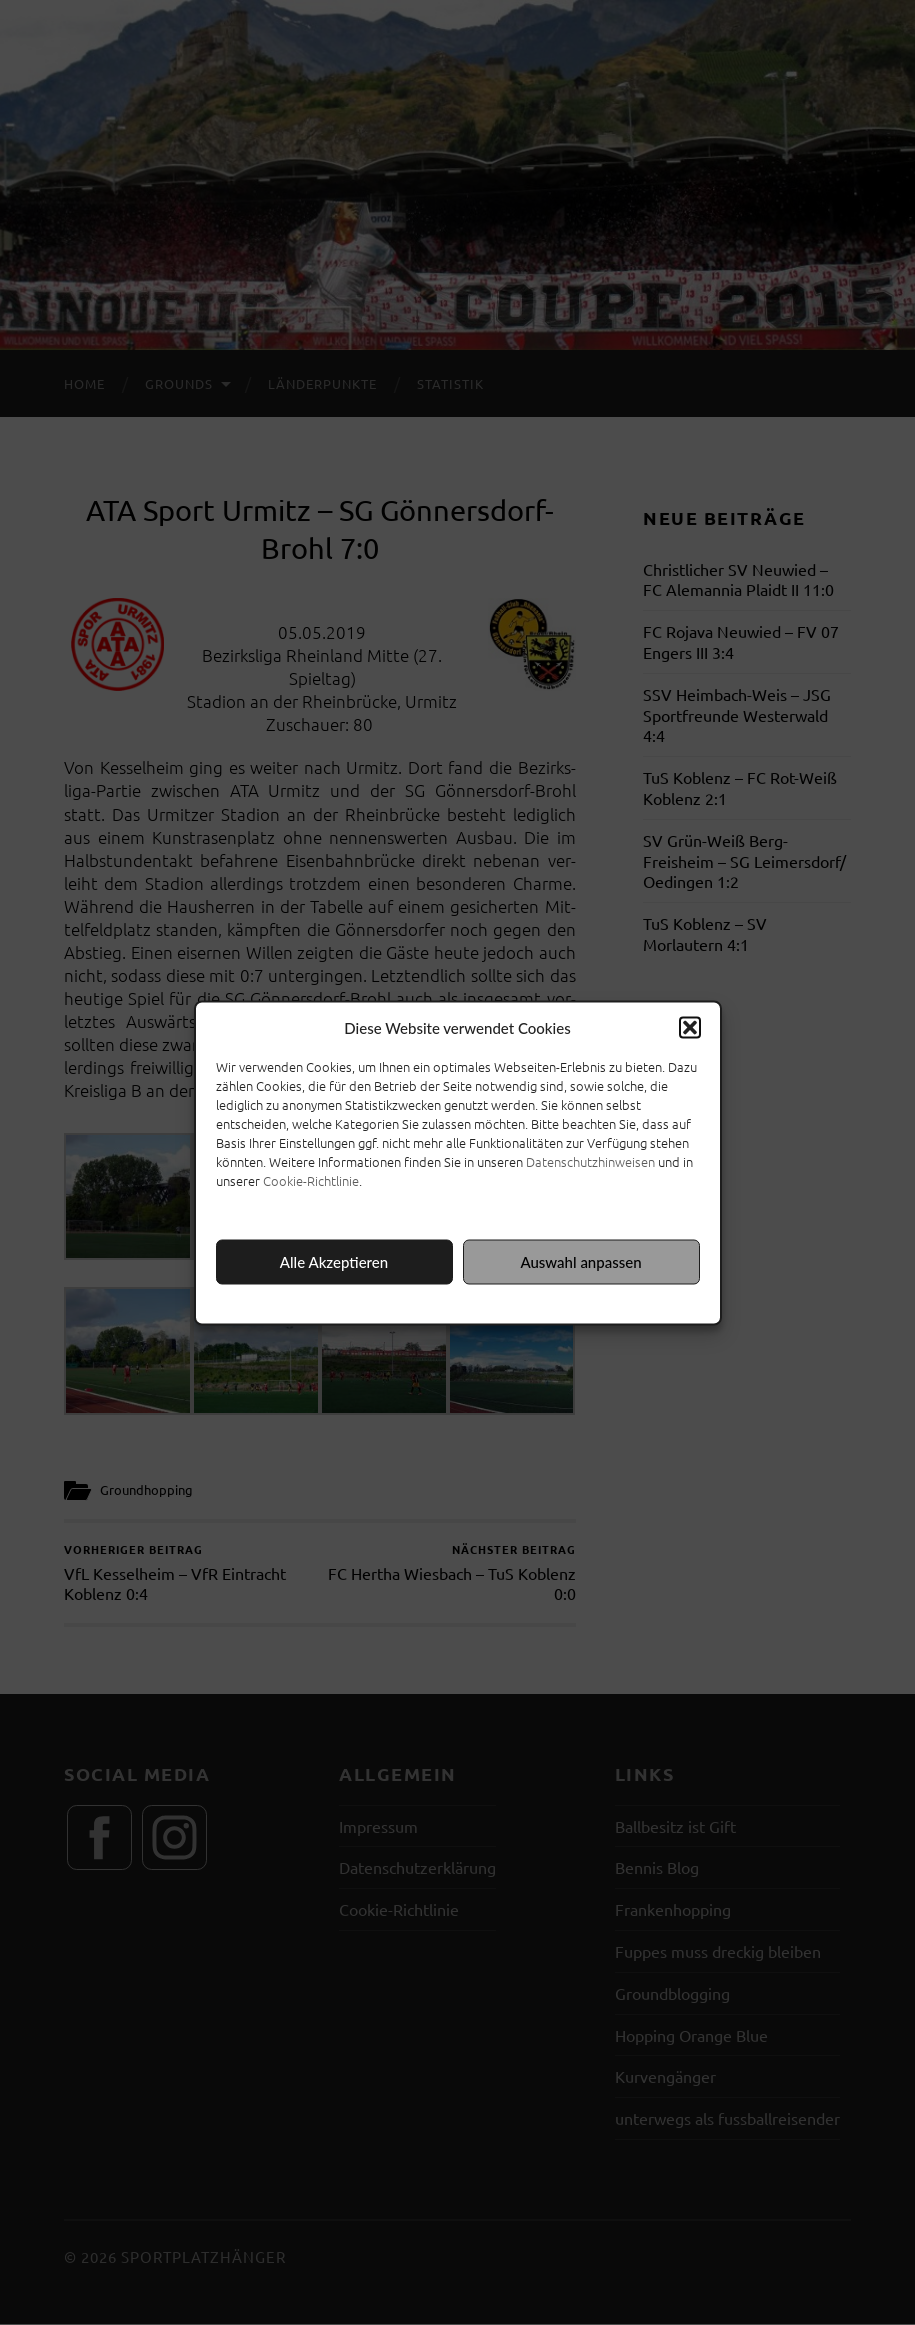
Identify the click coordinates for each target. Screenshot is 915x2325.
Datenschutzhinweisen (590, 1160)
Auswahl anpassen (580, 1262)
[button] (690, 1027)
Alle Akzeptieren (334, 1262)
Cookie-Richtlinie (311, 1179)
